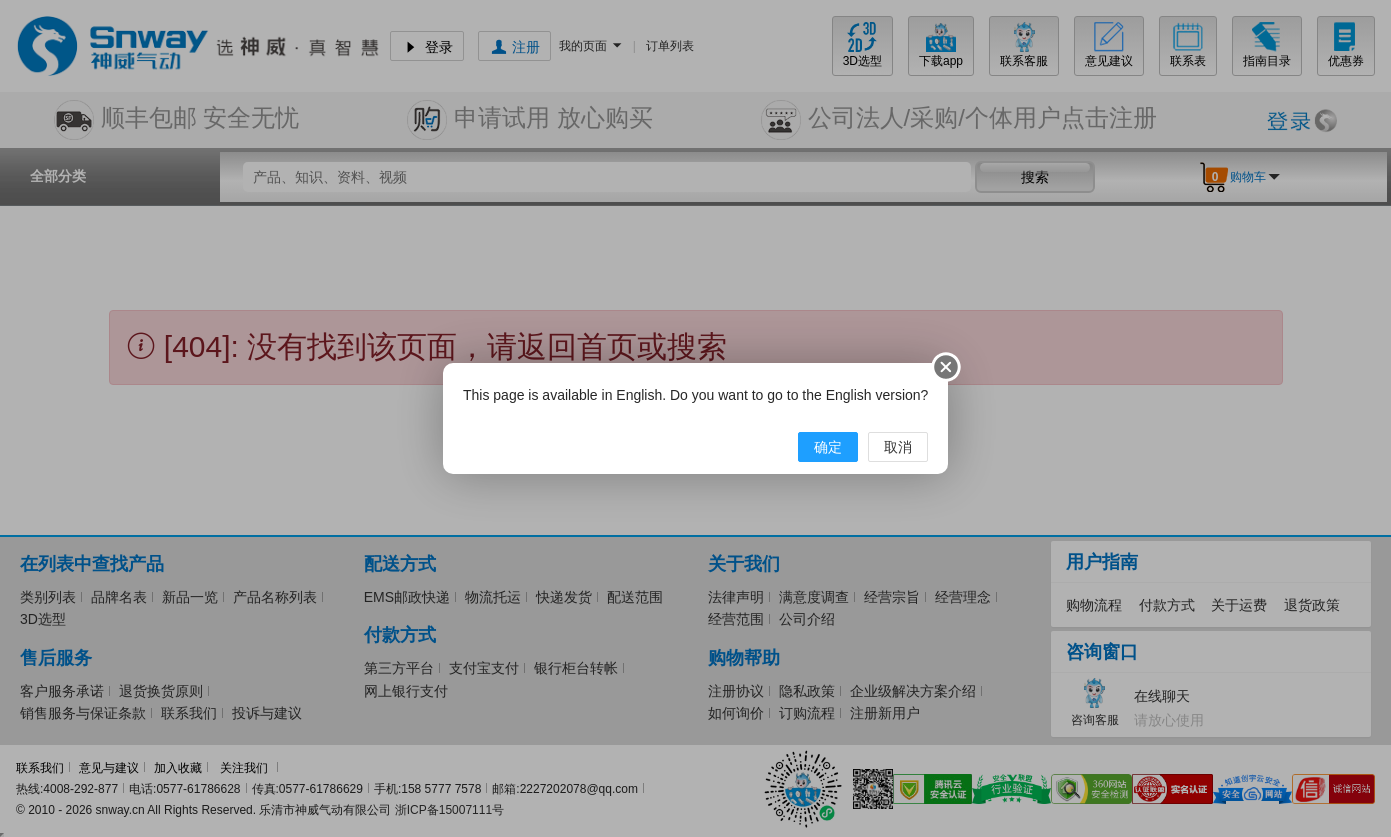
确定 (828, 447)
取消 (898, 447)
